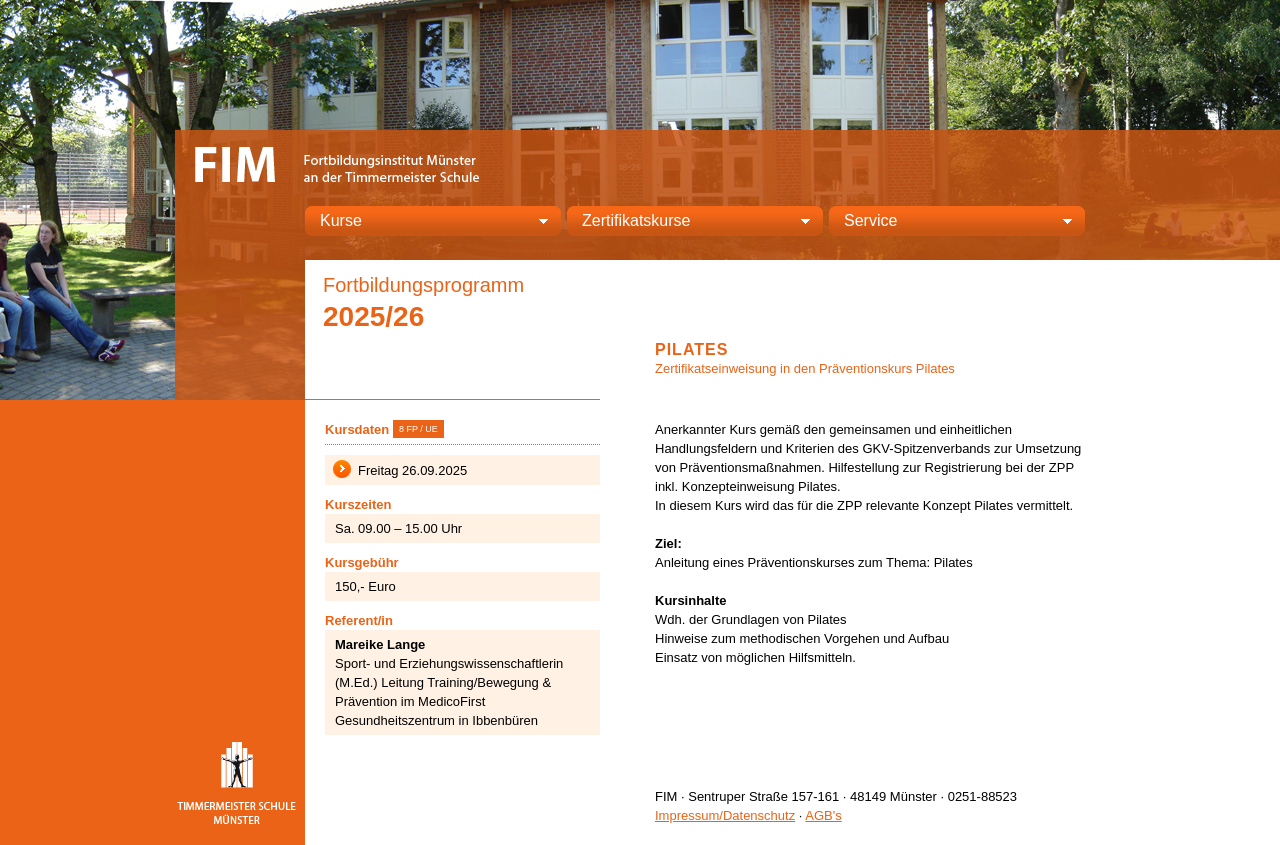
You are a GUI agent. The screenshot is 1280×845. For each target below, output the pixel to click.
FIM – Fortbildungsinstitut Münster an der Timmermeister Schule (340, 162)
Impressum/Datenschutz (725, 815)
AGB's (823, 815)
